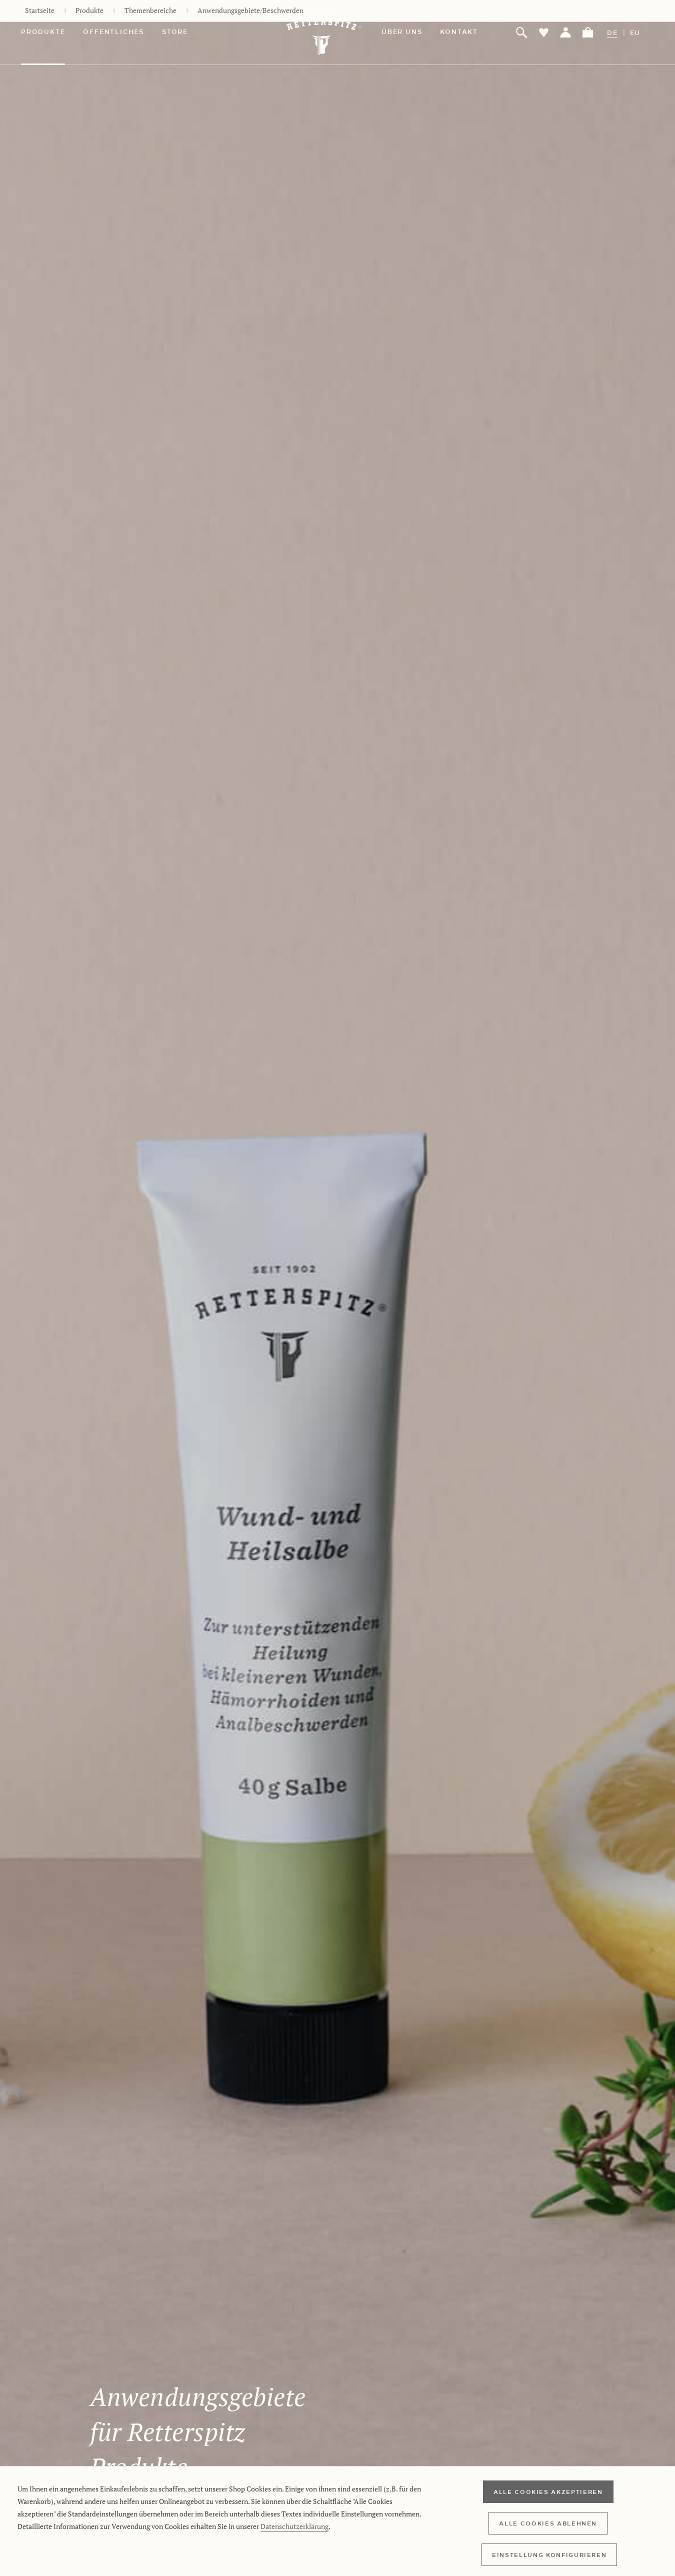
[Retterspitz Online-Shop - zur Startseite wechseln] (326, 32)
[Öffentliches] (122, 32)
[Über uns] (411, 32)
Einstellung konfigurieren (549, 2554)
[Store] (184, 32)
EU (635, 32)
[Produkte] (52, 32)
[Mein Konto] (566, 33)
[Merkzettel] (544, 33)
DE (612, 32)
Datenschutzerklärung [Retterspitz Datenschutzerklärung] (294, 2526)
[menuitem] (52, 32)
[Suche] (522, 33)
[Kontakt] (468, 32)
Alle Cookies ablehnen (548, 2523)
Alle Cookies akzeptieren (548, 2491)
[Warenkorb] (588, 33)
